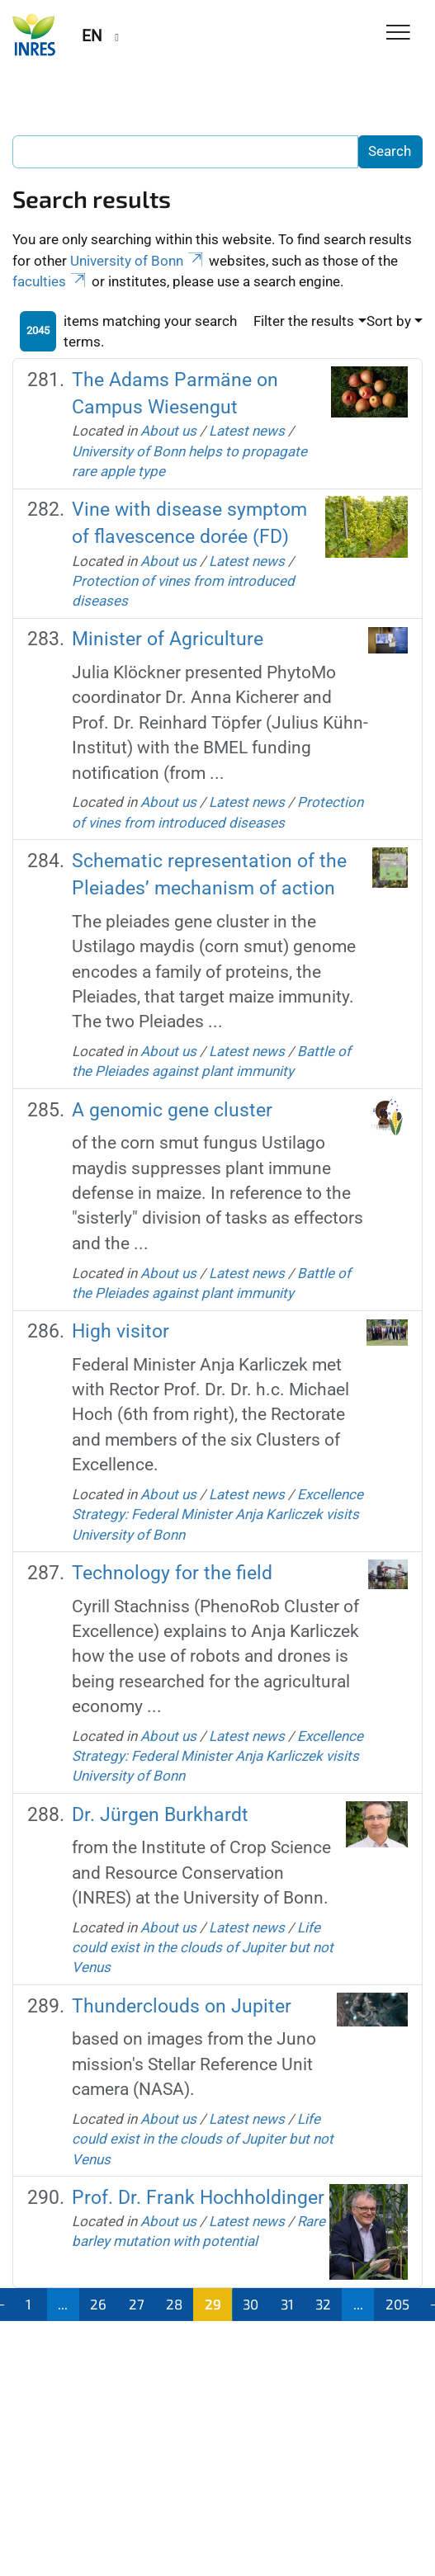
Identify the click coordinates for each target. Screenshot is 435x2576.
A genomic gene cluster (172, 1109)
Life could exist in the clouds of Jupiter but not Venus (202, 1947)
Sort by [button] (388, 321)
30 (250, 2303)
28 (174, 2303)
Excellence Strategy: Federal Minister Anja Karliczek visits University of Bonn (217, 1514)
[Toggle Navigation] (398, 33)
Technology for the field (172, 1572)
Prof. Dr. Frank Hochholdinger (198, 2197)
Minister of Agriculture (167, 638)
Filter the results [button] (303, 321)
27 (136, 2303)
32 (323, 2303)
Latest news (247, 430)
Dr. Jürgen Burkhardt (160, 1814)
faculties (50, 281)
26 (98, 2303)
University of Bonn (138, 260)
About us (168, 430)
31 (287, 2303)
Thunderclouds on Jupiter (181, 2005)
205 (397, 2303)
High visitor (120, 1330)
